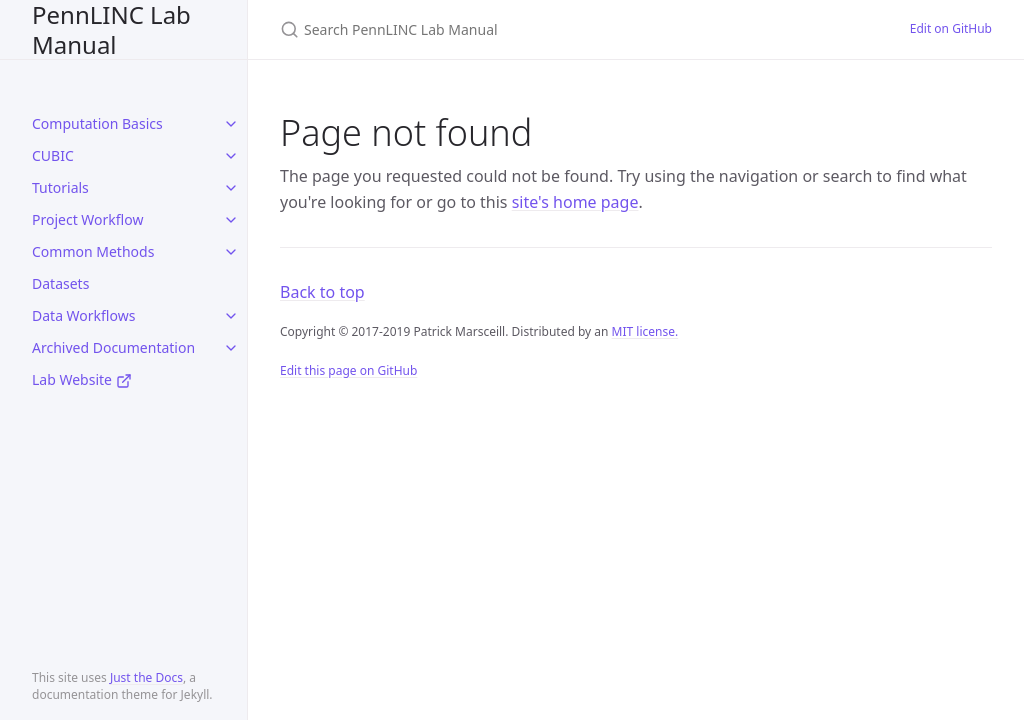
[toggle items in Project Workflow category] (231, 220)
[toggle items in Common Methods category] (231, 252)
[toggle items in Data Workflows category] (231, 316)
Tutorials (60, 187)
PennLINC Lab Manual (111, 29)
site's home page (575, 202)
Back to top (322, 292)
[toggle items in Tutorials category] (231, 188)
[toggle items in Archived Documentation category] (231, 348)
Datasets (60, 283)
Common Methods (93, 251)
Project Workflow (87, 219)
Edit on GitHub (951, 28)
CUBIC (53, 155)
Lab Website (82, 379)
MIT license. (645, 331)
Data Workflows (83, 315)
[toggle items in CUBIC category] (231, 156)
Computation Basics (97, 123)
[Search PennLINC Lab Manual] (516, 29)
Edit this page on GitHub (348, 370)
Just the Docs (146, 677)
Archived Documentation (113, 347)
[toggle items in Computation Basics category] (231, 124)
